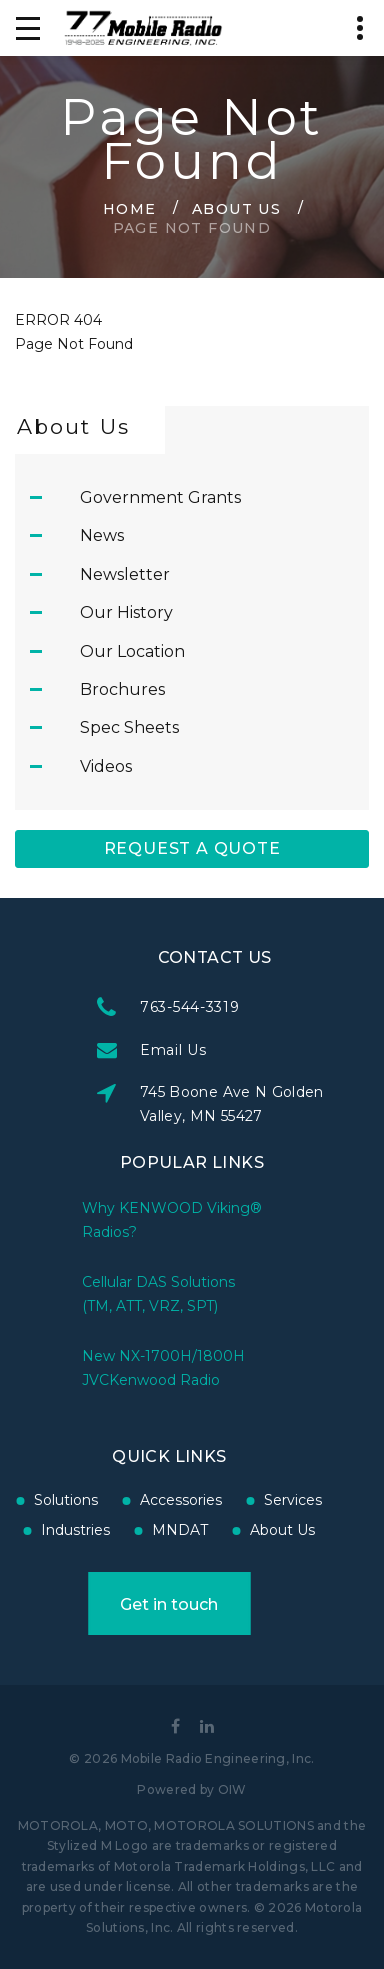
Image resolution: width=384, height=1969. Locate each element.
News (102, 535)
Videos (106, 766)
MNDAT (115, 1530)
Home (130, 208)
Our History (126, 612)
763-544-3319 (255, 1007)
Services (228, 1500)
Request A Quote (192, 848)
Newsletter (125, 574)
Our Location (132, 651)
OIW (232, 1789)
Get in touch (104, 1604)
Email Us (239, 1050)
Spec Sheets (129, 727)
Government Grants (160, 497)
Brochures (122, 689)
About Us (236, 208)
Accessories (116, 1500)
